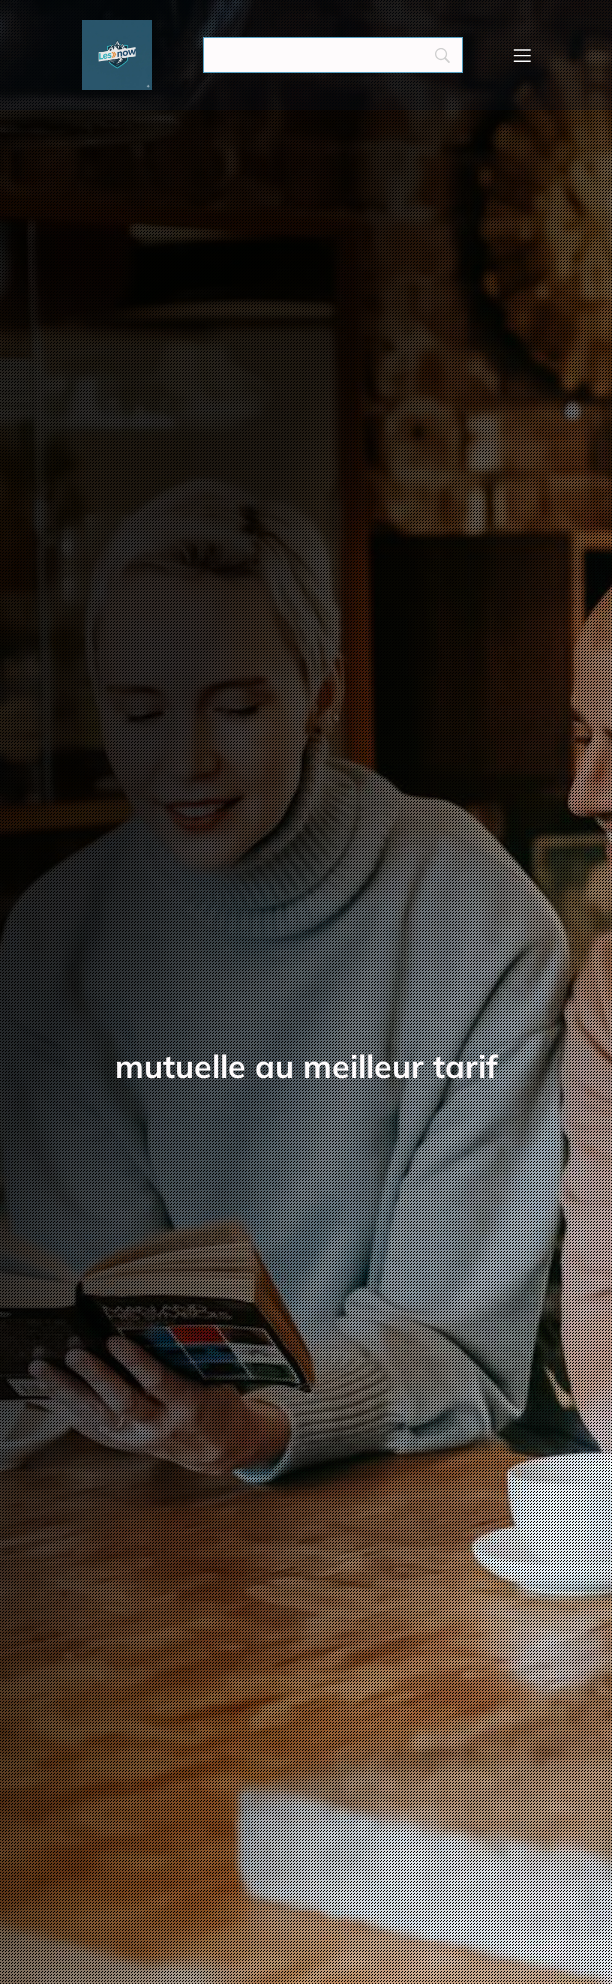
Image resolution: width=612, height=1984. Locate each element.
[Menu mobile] (522, 55)
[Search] (333, 55)
